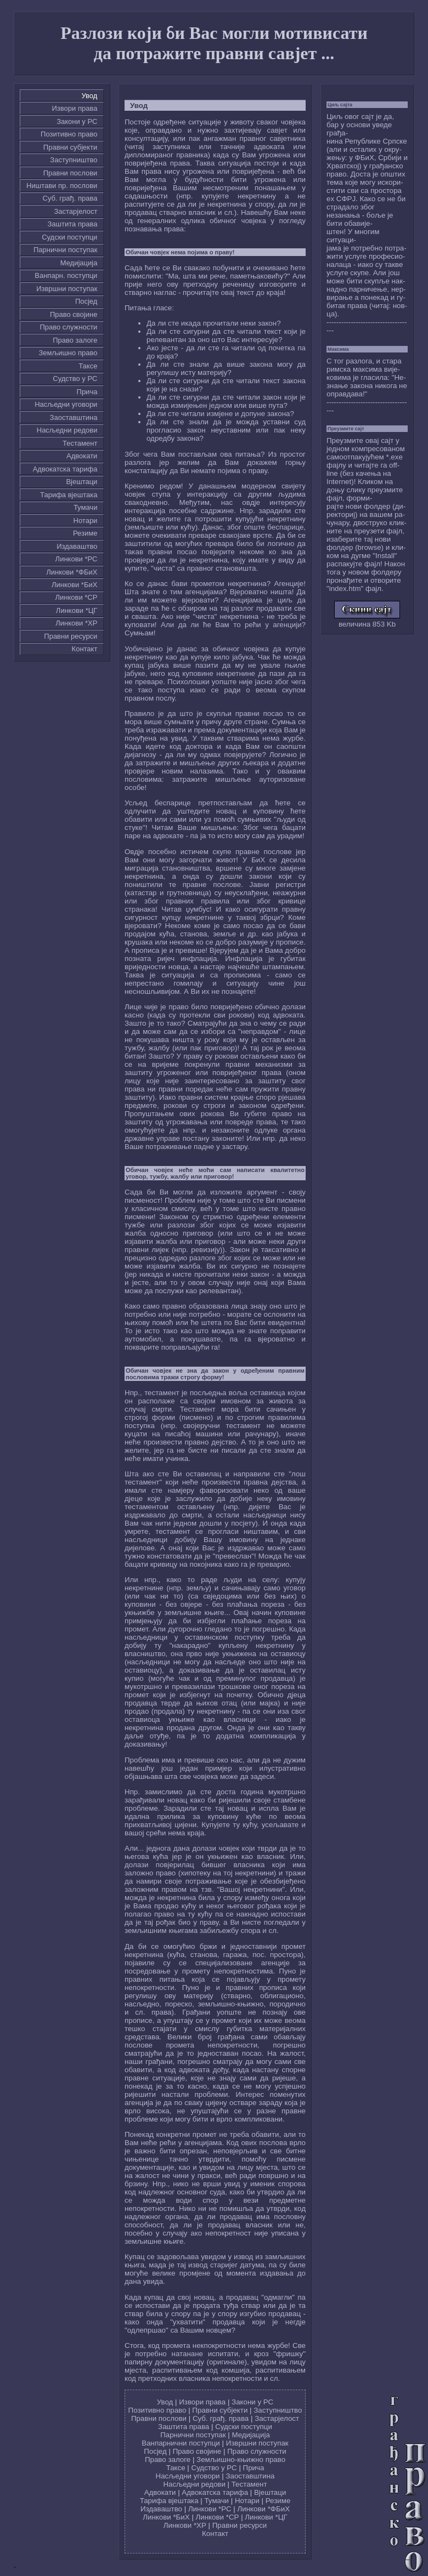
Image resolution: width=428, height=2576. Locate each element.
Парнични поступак (65, 250)
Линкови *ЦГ (77, 610)
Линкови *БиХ (74, 585)
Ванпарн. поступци (66, 275)
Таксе (87, 366)
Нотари (86, 520)
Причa (87, 392)
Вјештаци (81, 481)
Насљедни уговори (66, 404)
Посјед (86, 301)
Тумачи (85, 507)
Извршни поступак (66, 289)
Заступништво (73, 160)
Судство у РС (75, 378)
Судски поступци (69, 237)
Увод (90, 96)
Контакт (85, 649)
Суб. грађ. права (70, 198)
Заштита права (73, 224)
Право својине (73, 314)
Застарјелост (75, 211)
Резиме (85, 533)
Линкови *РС (76, 559)
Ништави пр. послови (61, 185)
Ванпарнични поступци (180, 2443)
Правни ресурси (70, 636)
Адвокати (81, 456)
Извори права (75, 108)
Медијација (79, 263)
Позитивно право (69, 134)
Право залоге (75, 340)
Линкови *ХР (76, 623)
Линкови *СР (76, 597)
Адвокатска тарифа (65, 469)
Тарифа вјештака (68, 495)
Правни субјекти (70, 147)
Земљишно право (67, 353)
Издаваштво (77, 546)
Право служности (68, 327)
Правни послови (70, 173)
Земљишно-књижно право (240, 2459)
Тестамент (80, 443)
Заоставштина (74, 417)
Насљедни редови (67, 430)
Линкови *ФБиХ (71, 572)
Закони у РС (77, 121)
